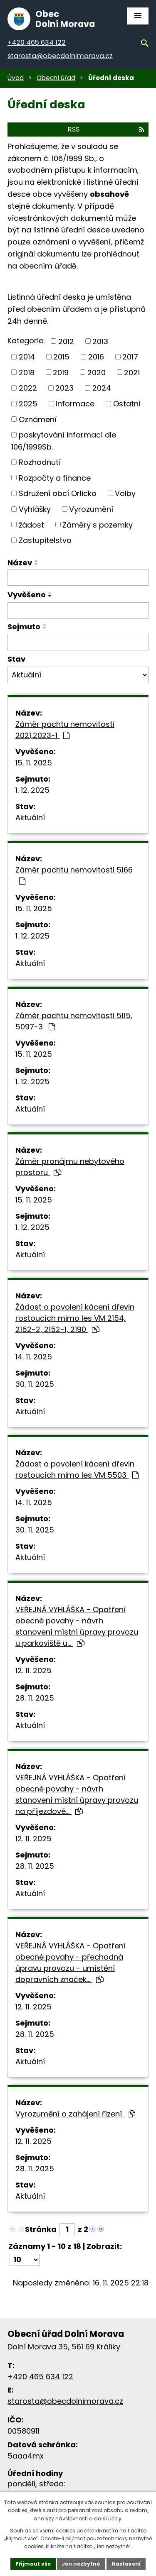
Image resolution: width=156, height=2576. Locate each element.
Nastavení (126, 2563)
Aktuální (30, 817)
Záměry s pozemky (97, 524)
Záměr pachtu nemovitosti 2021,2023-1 (64, 730)
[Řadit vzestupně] (36, 560)
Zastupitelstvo (45, 540)
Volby (125, 493)
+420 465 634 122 (40, 2376)
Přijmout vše (33, 2563)
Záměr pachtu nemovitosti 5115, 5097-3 (73, 1021)
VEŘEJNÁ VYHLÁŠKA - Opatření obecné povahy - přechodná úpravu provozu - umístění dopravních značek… (70, 1963)
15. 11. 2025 (33, 763)
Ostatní (127, 403)
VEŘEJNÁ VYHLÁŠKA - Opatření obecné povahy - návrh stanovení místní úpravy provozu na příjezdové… (76, 1794)
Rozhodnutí (40, 462)
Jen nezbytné (81, 2563)
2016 (96, 357)
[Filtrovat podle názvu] (78, 577)
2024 (101, 388)
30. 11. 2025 (34, 1384)
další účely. (108, 2518)
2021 (132, 372)
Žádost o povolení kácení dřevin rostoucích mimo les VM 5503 (77, 1469)
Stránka (41, 2229)
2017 (130, 357)
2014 (27, 357)
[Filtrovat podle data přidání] (78, 610)
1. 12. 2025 (32, 790)
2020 (96, 372)
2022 (28, 388)
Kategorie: (26, 340)
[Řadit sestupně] (36, 564)
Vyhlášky (35, 509)
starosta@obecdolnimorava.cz (65, 2401)
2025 (28, 403)
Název (19, 562)
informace (75, 403)
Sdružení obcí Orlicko (58, 493)
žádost (31, 524)
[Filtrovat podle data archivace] (78, 642)
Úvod (15, 77)
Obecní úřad (56, 77)
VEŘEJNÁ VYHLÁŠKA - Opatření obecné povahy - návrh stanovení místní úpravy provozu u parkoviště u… (76, 1626)
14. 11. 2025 (33, 1357)
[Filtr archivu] (78, 675)
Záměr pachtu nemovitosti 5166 (74, 875)
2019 (61, 372)
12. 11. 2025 (33, 1670)
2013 (100, 341)
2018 (27, 372)
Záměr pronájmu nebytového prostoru (69, 1167)
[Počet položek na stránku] (25, 2260)
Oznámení (38, 419)
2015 (61, 357)
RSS (106, 129)
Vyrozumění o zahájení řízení (75, 2114)
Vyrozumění (91, 509)
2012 (66, 341)
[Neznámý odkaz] (92, 2228)
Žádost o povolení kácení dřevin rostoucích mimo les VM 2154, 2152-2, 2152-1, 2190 (74, 1318)
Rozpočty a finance (55, 477)
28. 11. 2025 (34, 1698)
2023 (64, 388)
